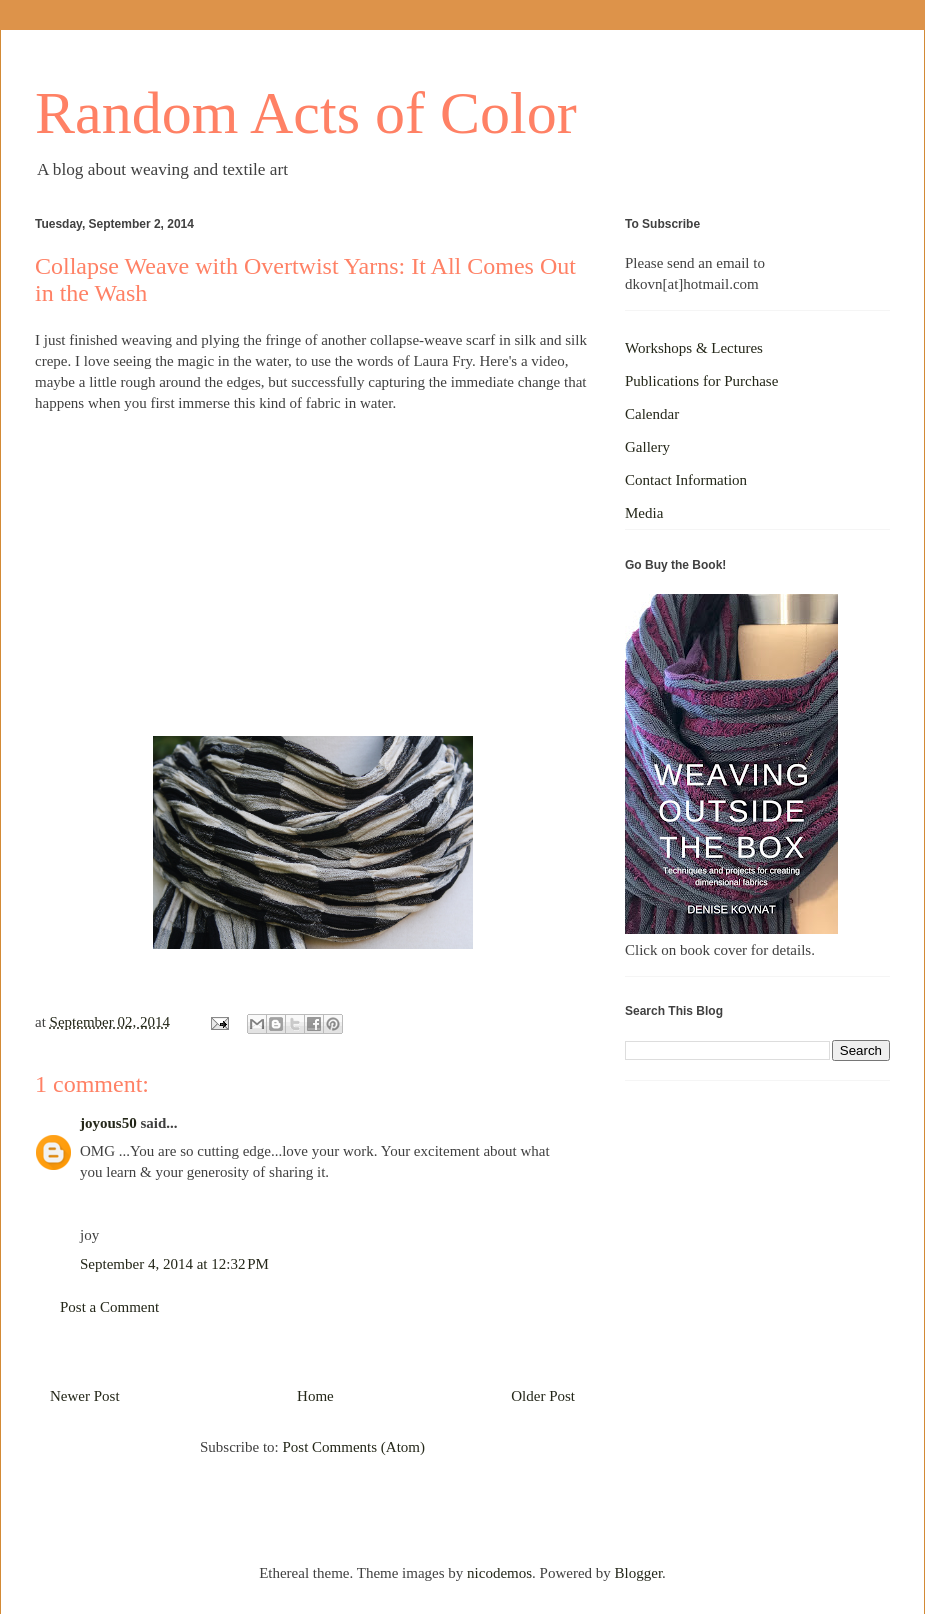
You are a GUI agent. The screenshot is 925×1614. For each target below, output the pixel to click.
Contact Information (686, 480)
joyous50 (108, 1123)
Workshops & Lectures (694, 348)
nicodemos (499, 1573)
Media (644, 513)
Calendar (652, 414)
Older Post (543, 1396)
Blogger (639, 1573)
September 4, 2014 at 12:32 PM (174, 1264)
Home (315, 1396)
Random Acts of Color (306, 113)
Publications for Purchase (701, 381)
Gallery (647, 447)
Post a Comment (109, 1307)
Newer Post (85, 1396)
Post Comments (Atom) (353, 1447)
